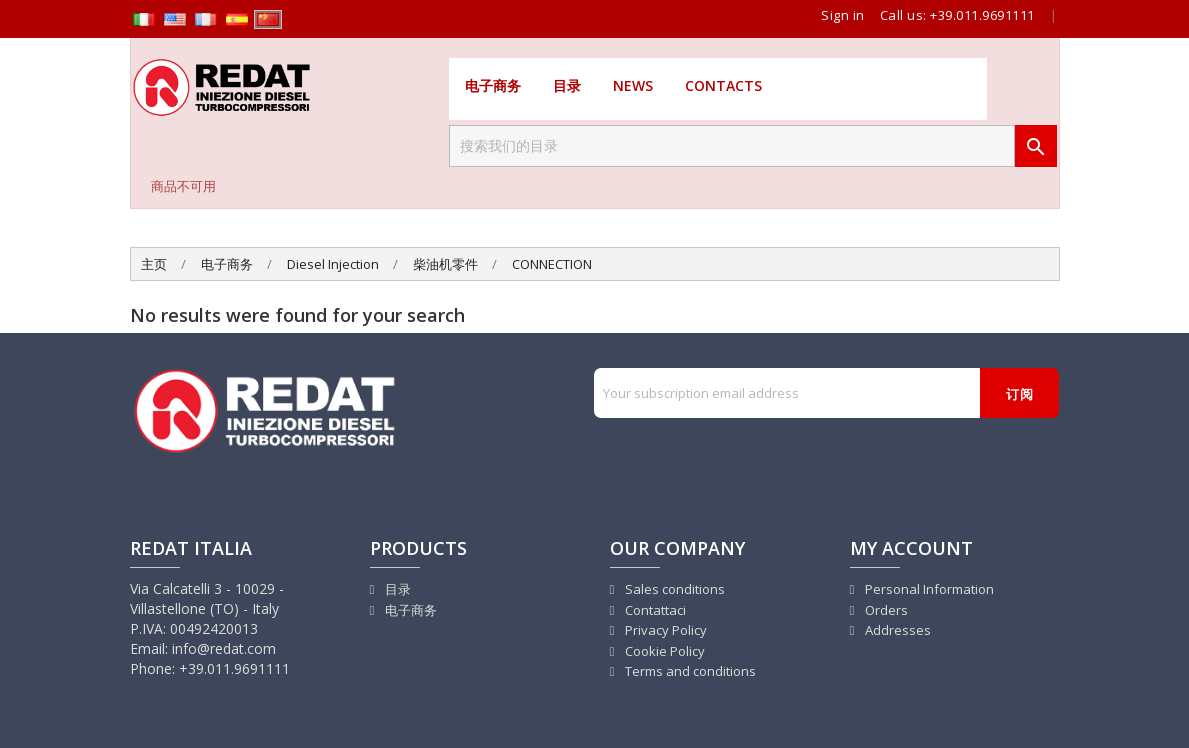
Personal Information (928, 589)
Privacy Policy (664, 630)
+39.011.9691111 (982, 15)
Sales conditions (673, 589)
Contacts (723, 85)
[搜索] (732, 146)
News (633, 85)
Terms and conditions (689, 671)
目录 (567, 85)
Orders (885, 610)
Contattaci (654, 610)
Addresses (896, 630)
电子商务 (493, 85)
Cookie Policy (663, 651)
